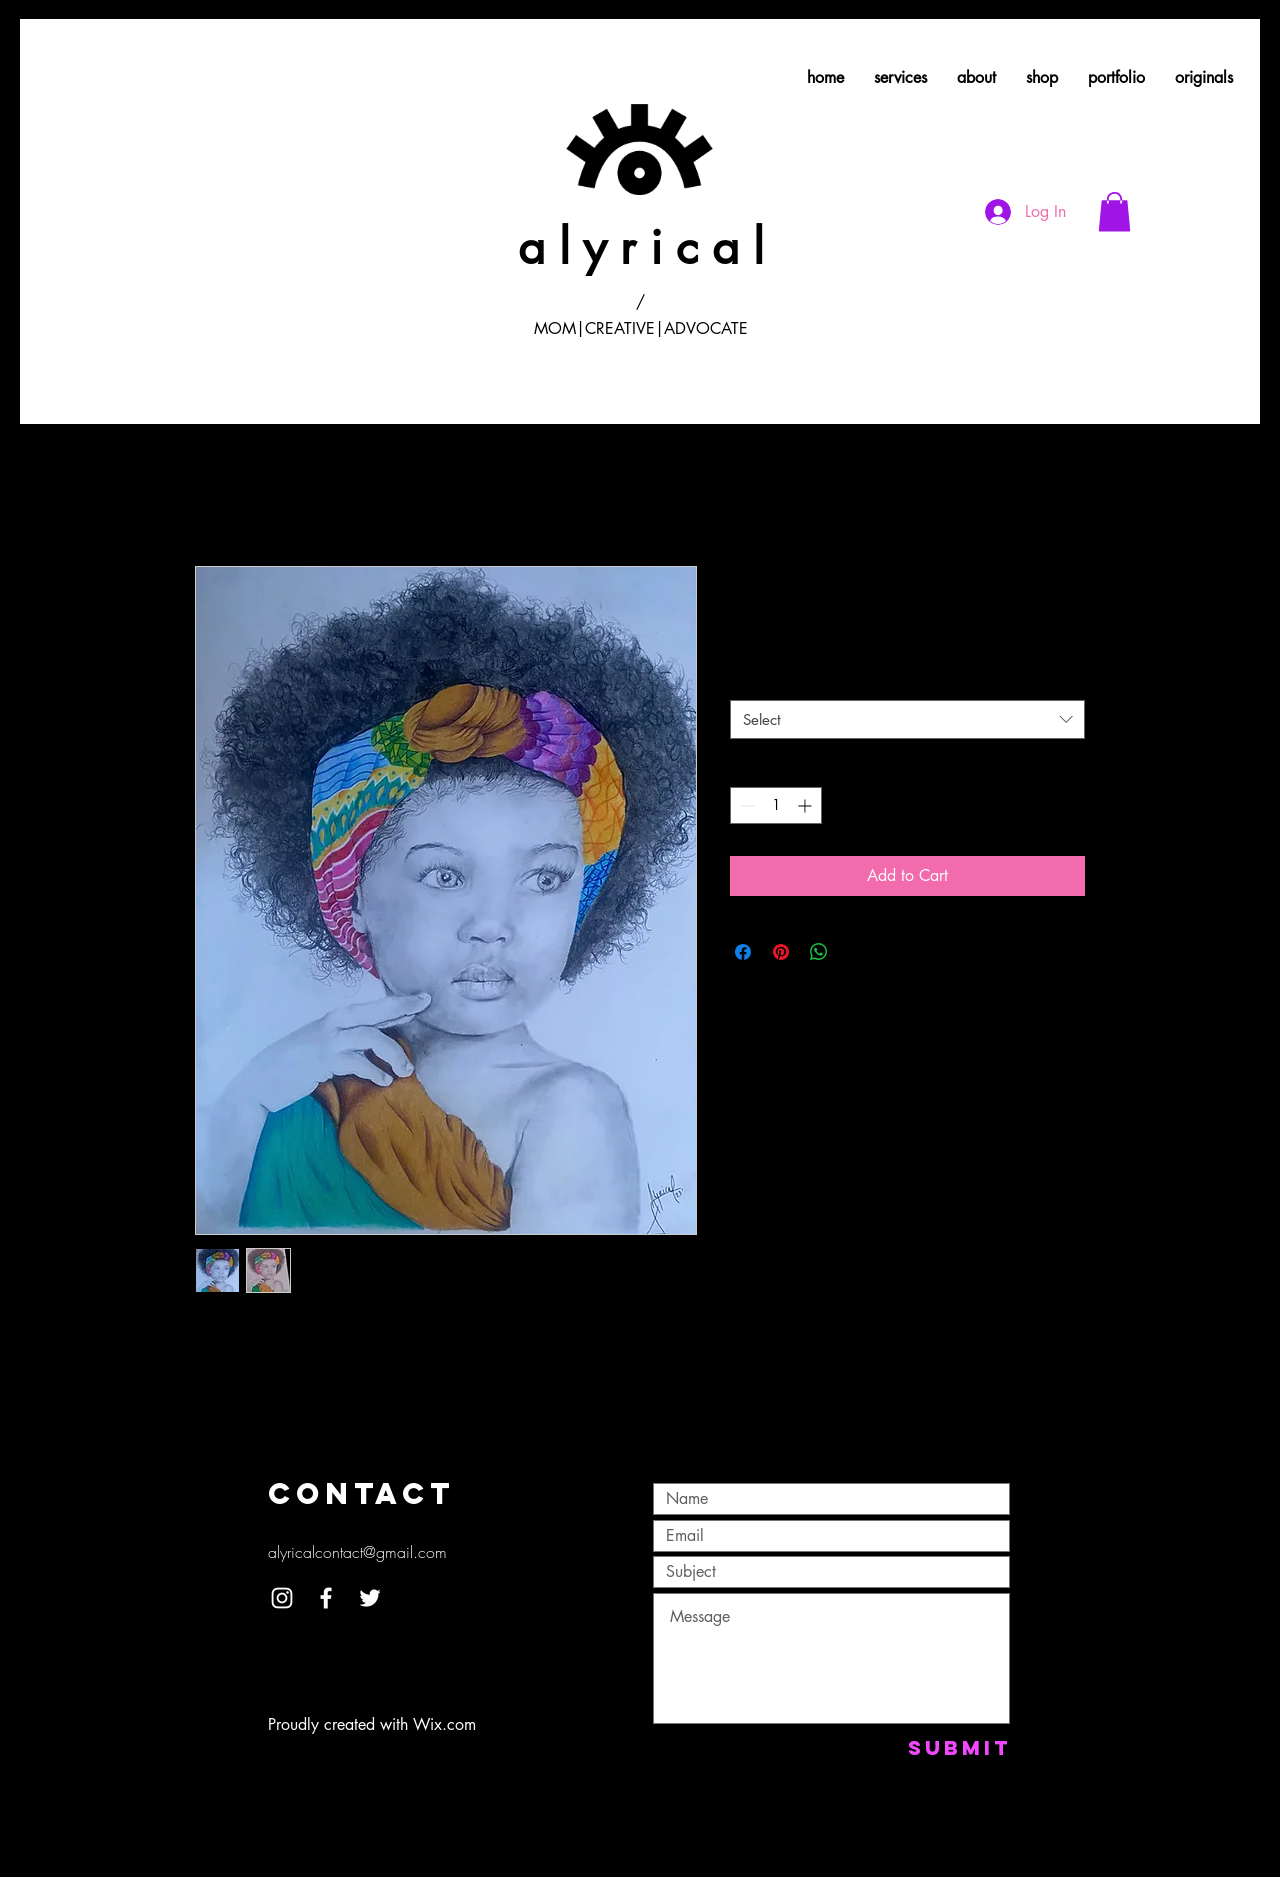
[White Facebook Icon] (326, 1598)
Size (743, 682)
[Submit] (959, 1747)
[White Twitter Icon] (370, 1598)
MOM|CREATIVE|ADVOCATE (641, 328)
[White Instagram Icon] (282, 1598)
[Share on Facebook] (743, 952)
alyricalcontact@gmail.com (357, 1552)
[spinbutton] (776, 805)
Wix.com (444, 1724)
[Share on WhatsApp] (819, 952)
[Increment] (806, 805)
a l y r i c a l (641, 247)
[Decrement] (745, 805)
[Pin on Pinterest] (781, 952)
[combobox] (907, 719)
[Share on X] (857, 952)
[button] (1114, 211)
